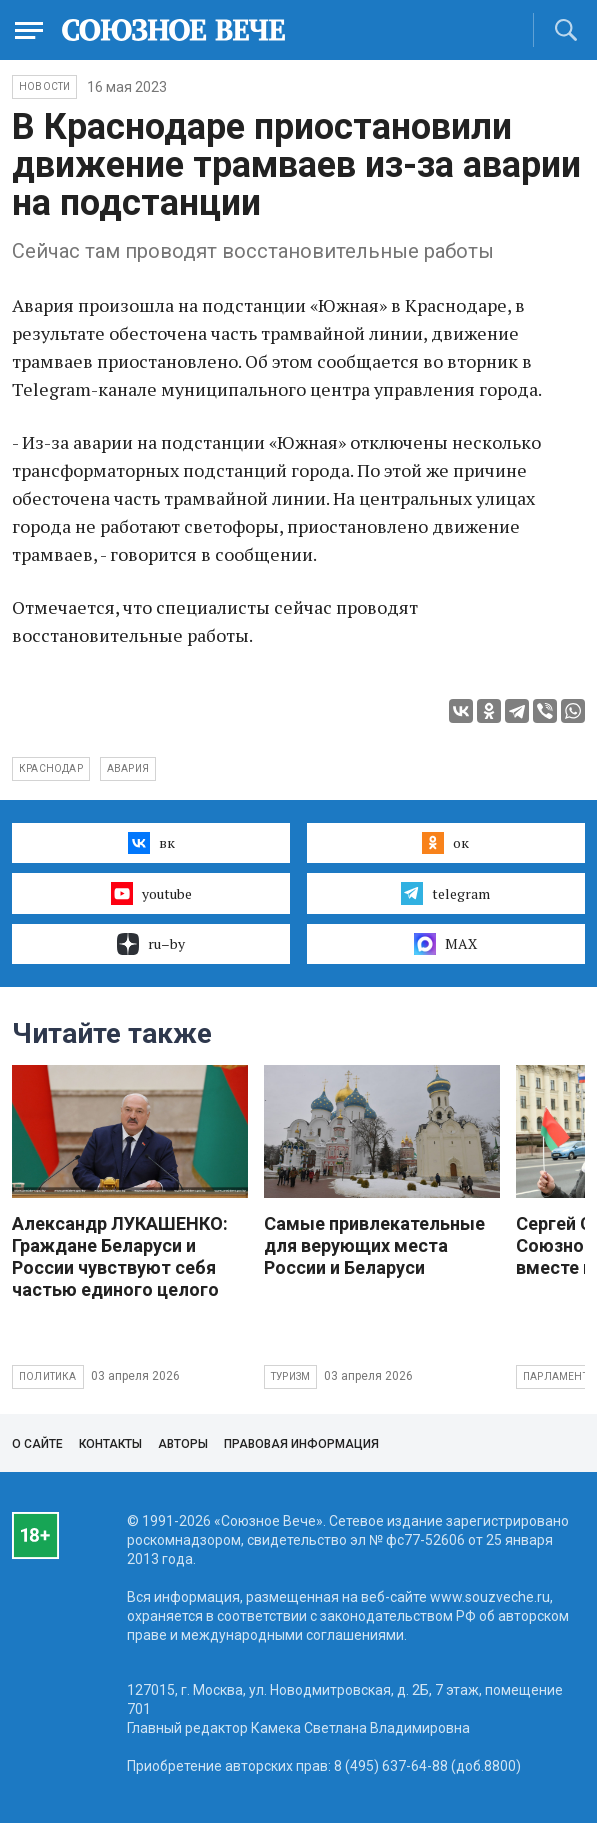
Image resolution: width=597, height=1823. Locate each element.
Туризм (290, 1376)
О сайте (37, 1444)
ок (445, 843)
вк (151, 843)
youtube (151, 893)
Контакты (110, 1444)
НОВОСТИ (44, 86)
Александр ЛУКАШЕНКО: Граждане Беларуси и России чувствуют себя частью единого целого (120, 1256)
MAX (445, 944)
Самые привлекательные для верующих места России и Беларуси (374, 1245)
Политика (48, 1376)
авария (128, 768)
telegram (445, 893)
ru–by (151, 944)
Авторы (183, 1444)
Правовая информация (301, 1444)
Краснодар (51, 768)
